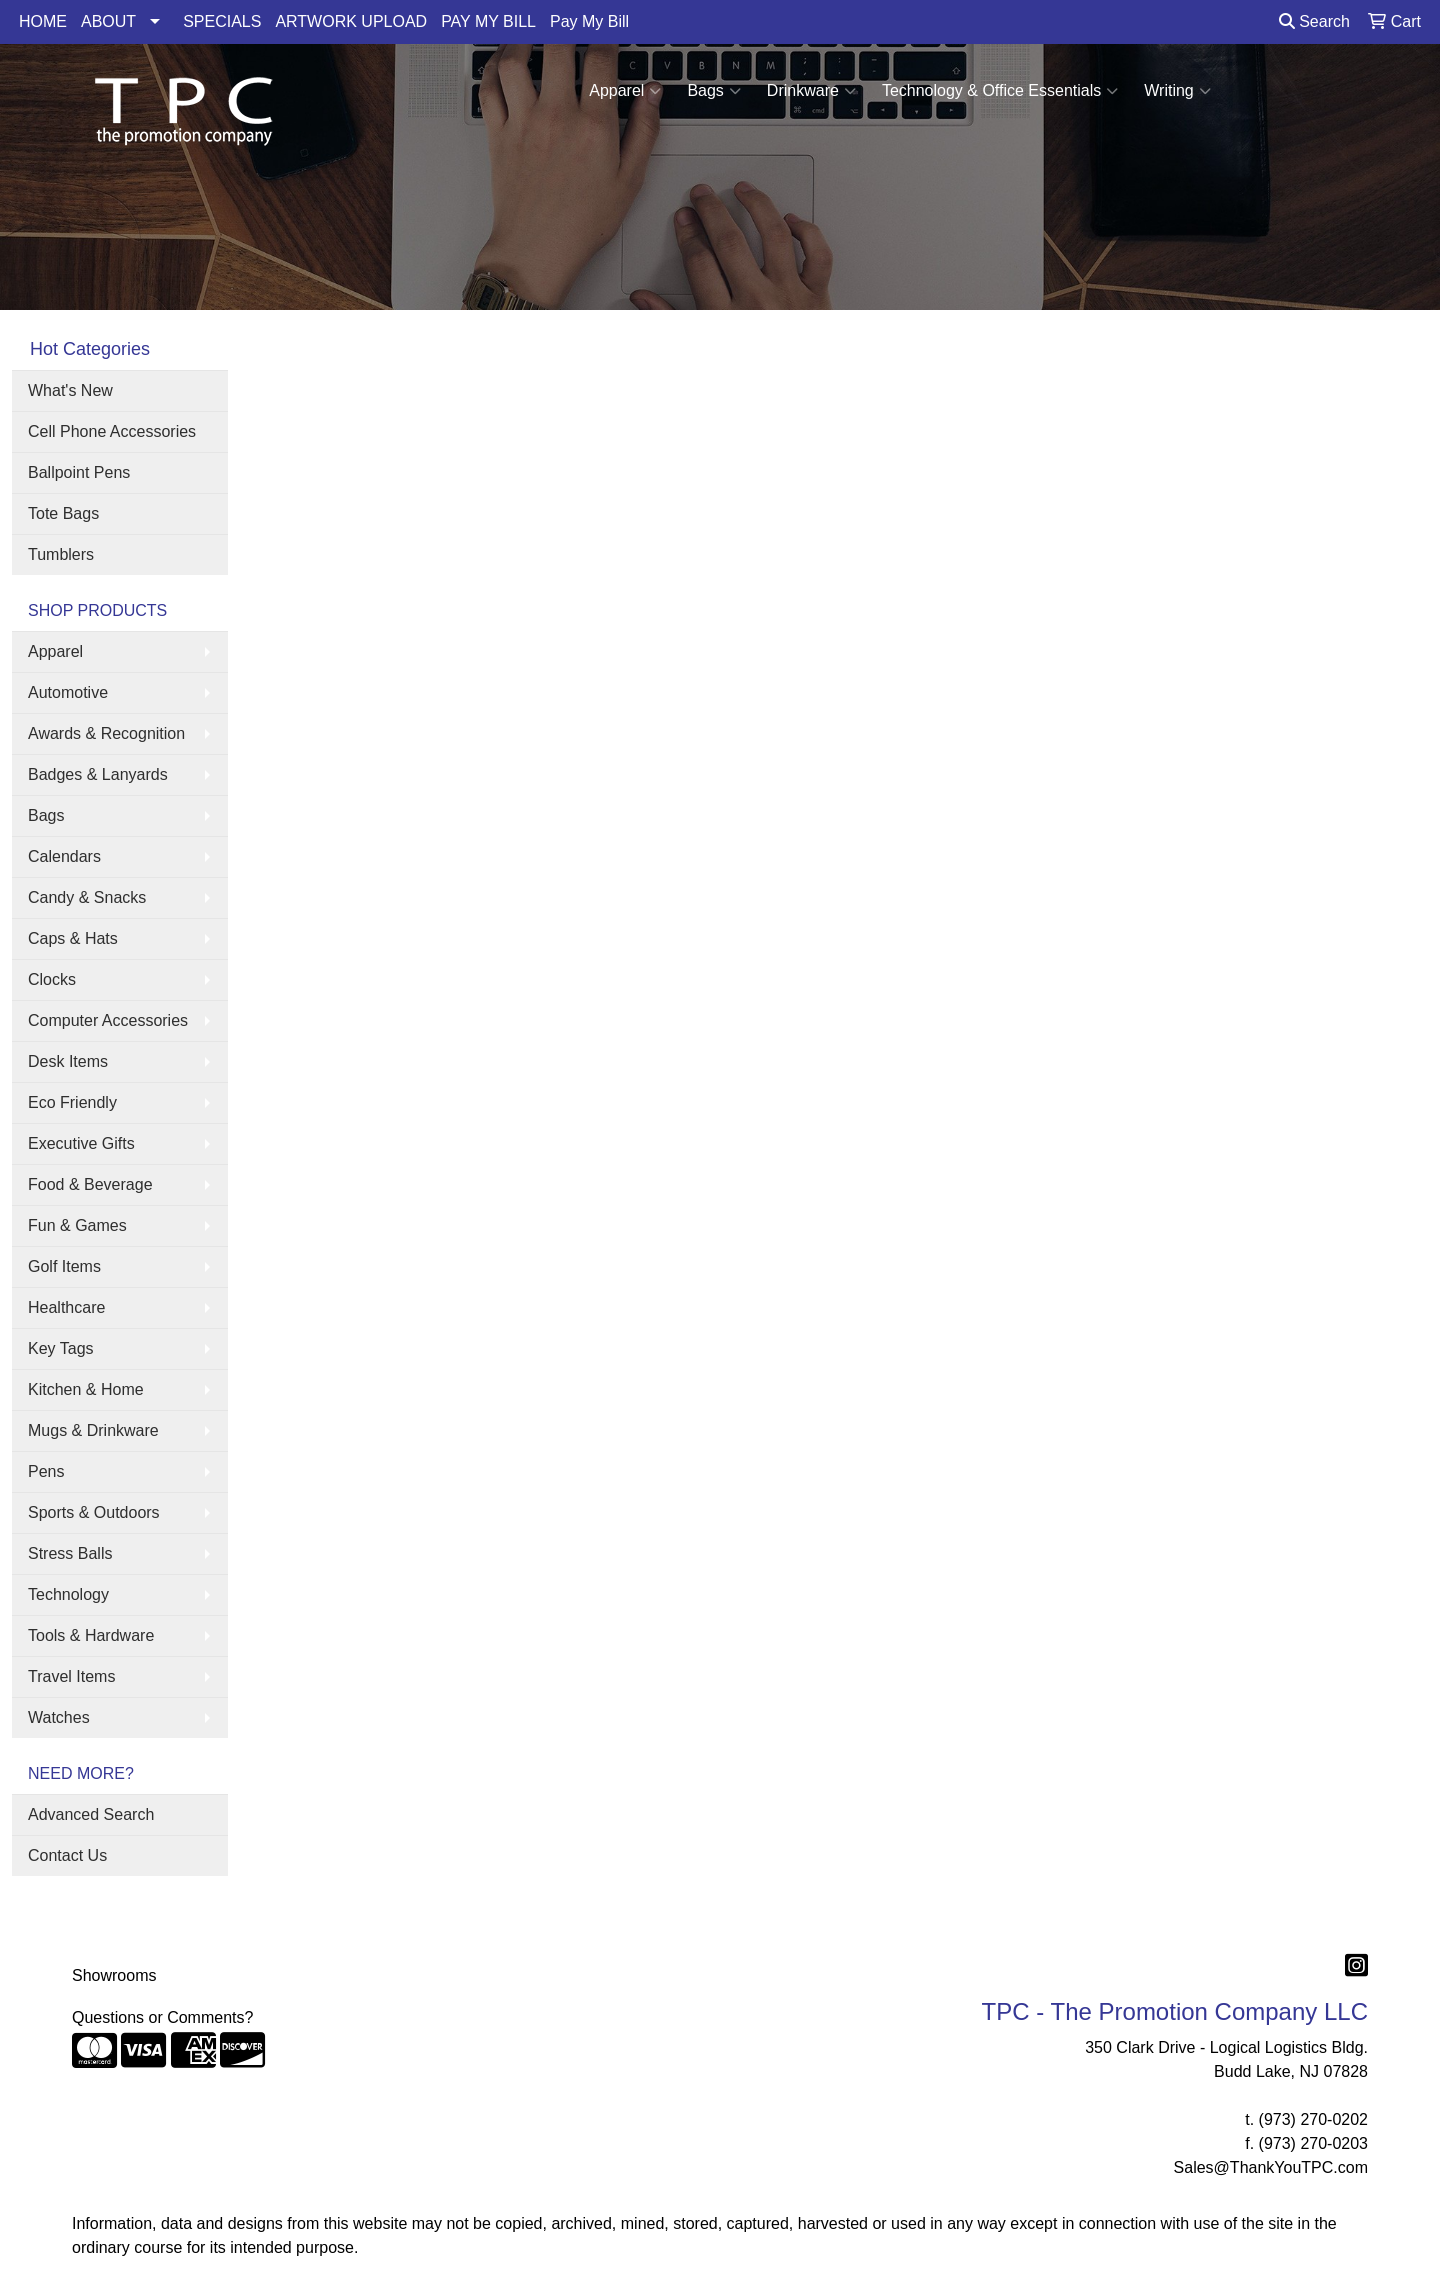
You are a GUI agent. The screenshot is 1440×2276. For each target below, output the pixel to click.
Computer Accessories (108, 1020)
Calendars (64, 856)
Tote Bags (63, 513)
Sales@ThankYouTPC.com (1271, 2167)
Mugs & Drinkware (93, 1430)
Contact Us (67, 1855)
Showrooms (114, 1975)
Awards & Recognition (106, 733)
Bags (713, 91)
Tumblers (61, 554)
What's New (70, 390)
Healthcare (66, 1307)
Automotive (68, 692)
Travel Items (71, 1676)
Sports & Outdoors (94, 1512)
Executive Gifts (81, 1143)
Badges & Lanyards (98, 774)
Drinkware (811, 91)
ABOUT (108, 21)
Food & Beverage (90, 1184)
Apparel (625, 91)
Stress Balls (70, 1553)
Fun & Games (77, 1225)
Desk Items (68, 1061)
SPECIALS (222, 21)
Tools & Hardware (91, 1635)
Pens (46, 1471)
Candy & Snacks (87, 897)
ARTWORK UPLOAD (351, 21)
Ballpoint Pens (79, 472)
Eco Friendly (72, 1102)
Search (1314, 21)
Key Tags (61, 1348)
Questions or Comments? (162, 2017)
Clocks (52, 979)
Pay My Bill (589, 21)
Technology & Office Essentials (1000, 91)
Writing (1177, 91)
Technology (68, 1594)
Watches (59, 1717)
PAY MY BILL (488, 21)
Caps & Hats (73, 938)
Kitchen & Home (86, 1389)
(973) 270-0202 (1313, 2119)
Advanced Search (91, 1814)
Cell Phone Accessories (112, 431)
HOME (43, 21)
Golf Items (64, 1266)
